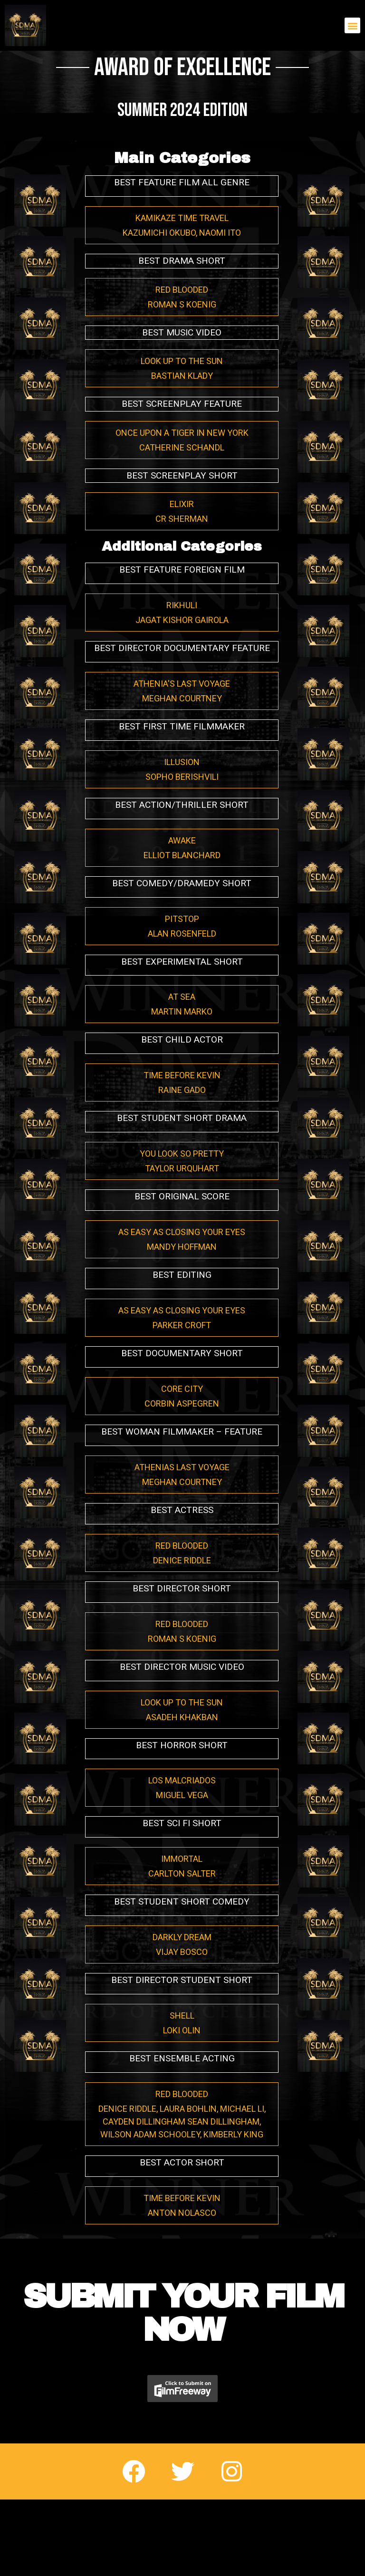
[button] (352, 25)
